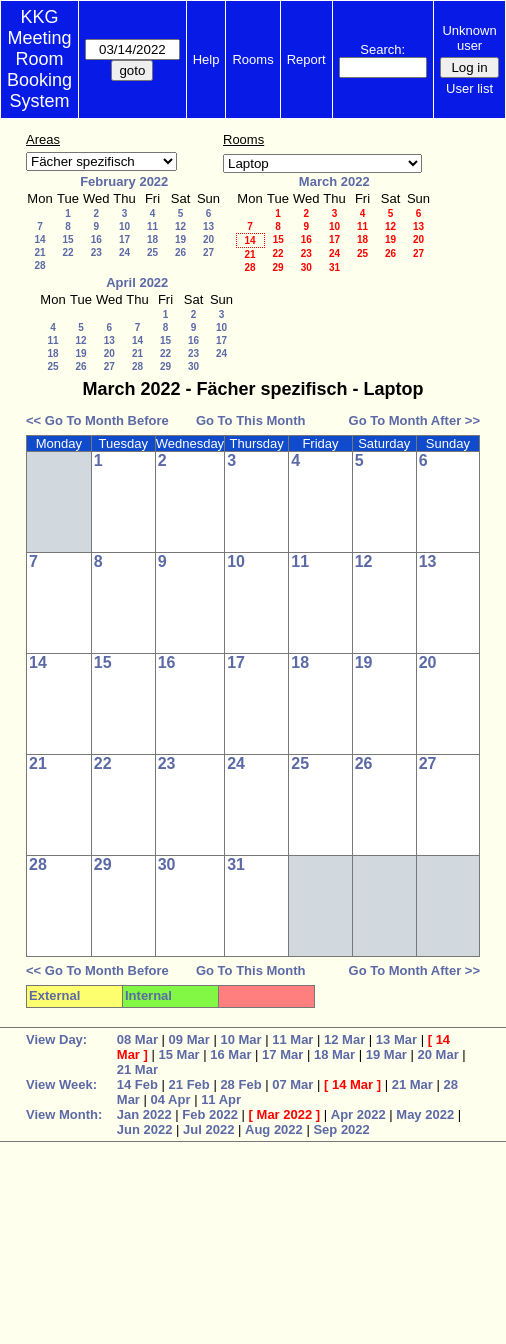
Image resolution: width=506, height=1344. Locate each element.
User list (469, 88)
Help (206, 59)
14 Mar (352, 1084)
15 (67, 239)
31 (334, 267)
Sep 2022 (341, 1129)
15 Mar (178, 1054)
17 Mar (282, 1054)
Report (306, 59)
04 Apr (171, 1099)
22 (67, 252)
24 (124, 252)
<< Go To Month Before (97, 420)
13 (208, 226)
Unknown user (469, 38)
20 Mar (438, 1054)
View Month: (64, 1114)
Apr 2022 (358, 1114)
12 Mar (344, 1039)
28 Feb (240, 1084)
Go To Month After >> (414, 420)
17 (124, 239)
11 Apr (221, 1099)
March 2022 (334, 181)
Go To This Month (251, 420)
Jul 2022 (208, 1129)
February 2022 (124, 181)
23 (96, 252)
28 (39, 265)
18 (152, 239)
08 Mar (137, 1039)
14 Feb (137, 1084)
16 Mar (230, 1054)
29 (277, 267)
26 (180, 252)
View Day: (56, 1039)
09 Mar (189, 1039)
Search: (382, 49)
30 (306, 267)
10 (124, 226)
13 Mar (396, 1039)
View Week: (61, 1084)
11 (152, 226)
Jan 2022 (144, 1114)
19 (180, 239)
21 (39, 252)
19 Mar (386, 1054)
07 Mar (292, 1084)
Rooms (252, 59)
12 (180, 226)
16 (96, 239)
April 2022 (137, 282)
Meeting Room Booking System (39, 69)
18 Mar (334, 1054)
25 (152, 252)
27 (208, 252)
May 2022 (425, 1114)
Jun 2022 (145, 1129)
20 (208, 239)
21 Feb (189, 1084)
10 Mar (240, 1039)
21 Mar (137, 1069)
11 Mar (292, 1039)
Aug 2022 (274, 1129)
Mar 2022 (285, 1114)
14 (39, 239)
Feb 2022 (210, 1114)
